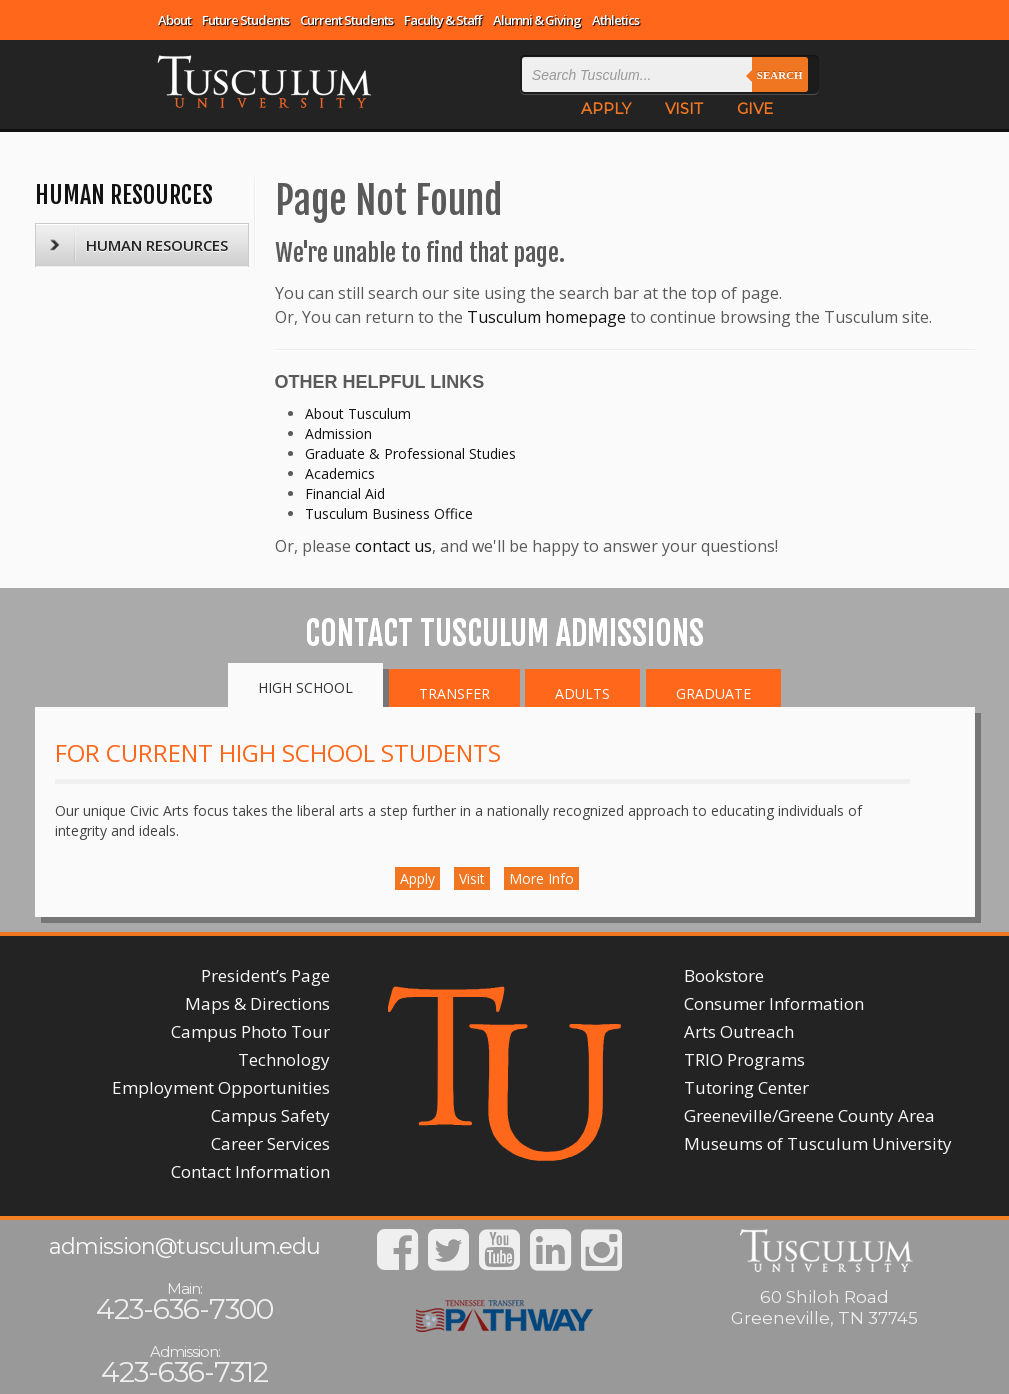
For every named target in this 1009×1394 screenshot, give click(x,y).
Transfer (454, 693)
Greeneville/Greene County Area (809, 1115)
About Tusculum (358, 413)
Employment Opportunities (221, 1087)
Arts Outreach (739, 1031)
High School (305, 687)
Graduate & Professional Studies (410, 453)
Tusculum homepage (546, 317)
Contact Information (250, 1171)
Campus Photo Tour (250, 1031)
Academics (340, 473)
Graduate (713, 693)
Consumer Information (774, 1003)
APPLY (606, 108)
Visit (472, 878)
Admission (338, 433)
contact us (393, 546)
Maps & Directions (257, 1003)
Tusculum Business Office (389, 513)
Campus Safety (270, 1115)
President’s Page (265, 975)
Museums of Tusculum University (818, 1143)
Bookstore (724, 975)
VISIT (684, 108)
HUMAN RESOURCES (124, 195)
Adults (582, 693)
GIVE (755, 108)
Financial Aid (345, 493)
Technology (284, 1059)
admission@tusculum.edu (184, 1246)
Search (780, 75)
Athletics (615, 20)
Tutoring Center (746, 1087)
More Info (541, 878)
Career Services (270, 1143)
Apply (417, 878)
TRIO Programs (744, 1059)
